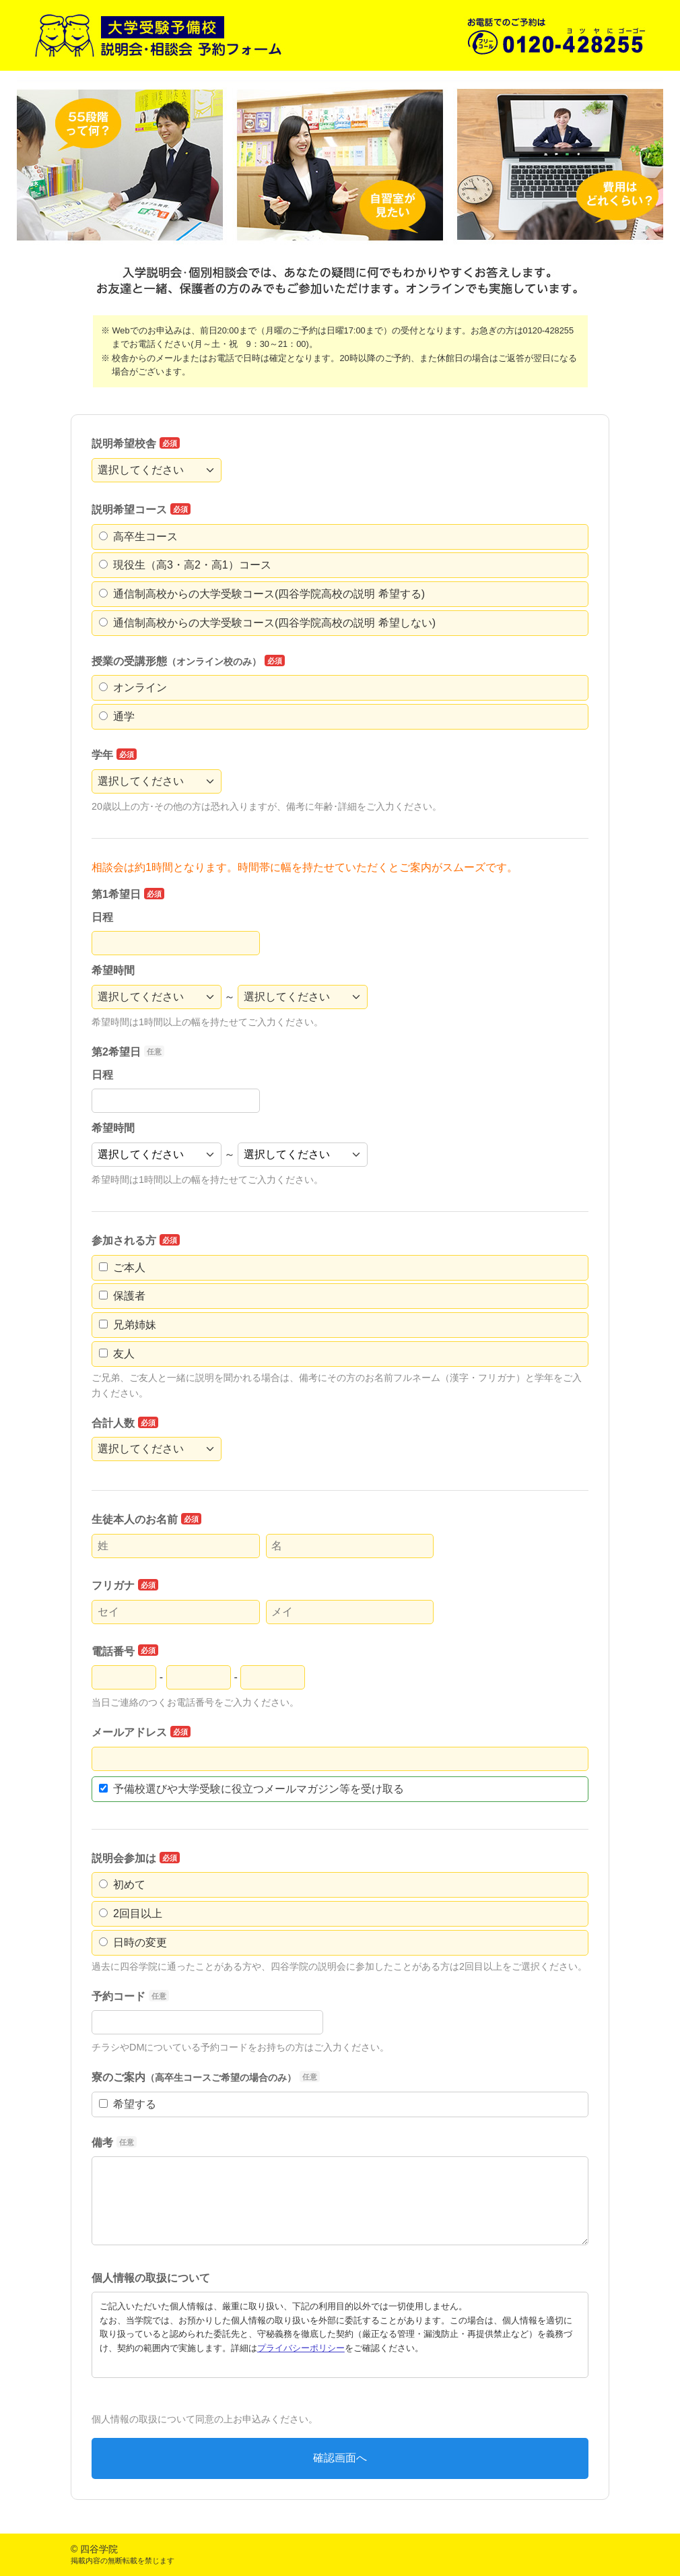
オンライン (133, 687)
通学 (117, 716)
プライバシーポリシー (301, 2348)
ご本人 (122, 1267)
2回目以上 (130, 1913)
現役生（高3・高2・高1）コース (185, 565)
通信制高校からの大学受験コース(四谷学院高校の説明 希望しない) (267, 623)
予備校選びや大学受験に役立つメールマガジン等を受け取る (251, 1789)
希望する (127, 2104)
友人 (117, 1353)
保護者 (122, 1295)
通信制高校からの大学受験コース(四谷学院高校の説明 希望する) (262, 594)
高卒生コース (138, 536)
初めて (122, 1884)
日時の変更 (133, 1942)
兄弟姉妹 (127, 1324)
